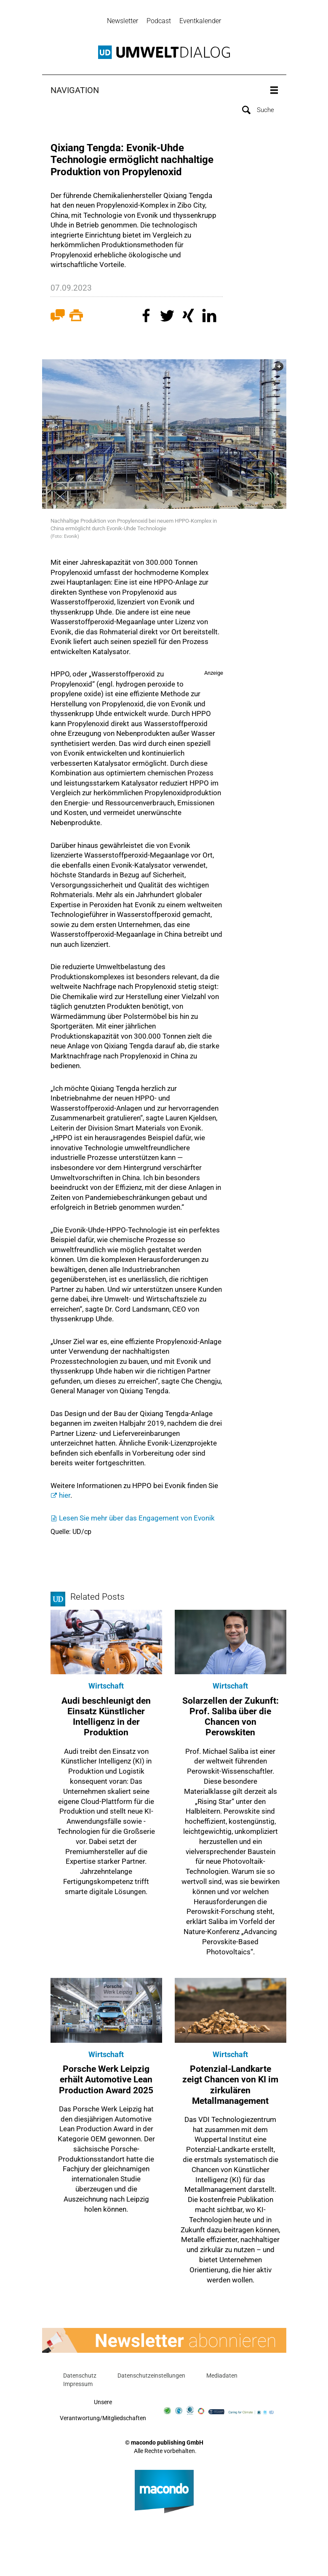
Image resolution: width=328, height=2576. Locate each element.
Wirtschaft (106, 1687)
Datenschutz (79, 2377)
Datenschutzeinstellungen (151, 2377)
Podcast (159, 21)
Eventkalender (200, 21)
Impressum (78, 2385)
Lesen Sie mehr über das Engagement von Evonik (137, 1519)
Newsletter (122, 21)
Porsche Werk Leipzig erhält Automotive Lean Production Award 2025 (106, 2080)
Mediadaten (221, 2377)
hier (64, 1497)
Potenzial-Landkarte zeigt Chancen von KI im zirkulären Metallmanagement (230, 2086)
